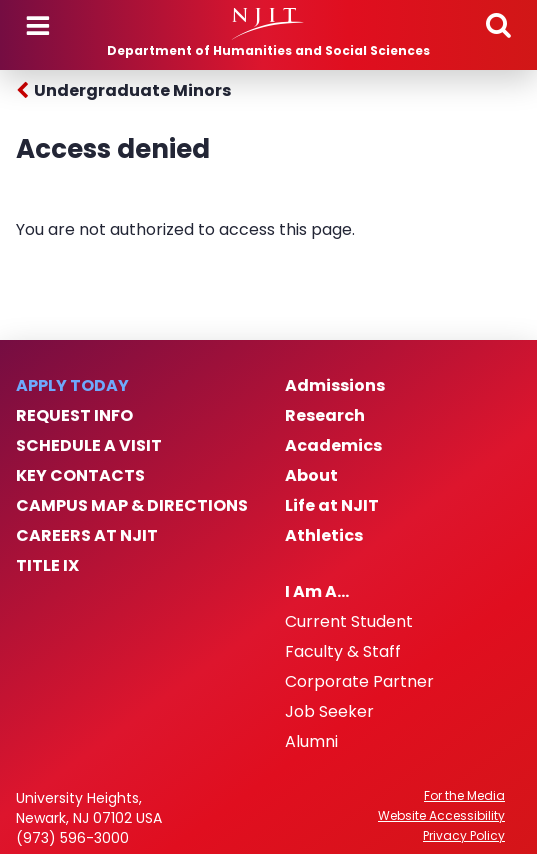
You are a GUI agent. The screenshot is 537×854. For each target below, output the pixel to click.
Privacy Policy (464, 836)
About (311, 476)
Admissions (335, 386)
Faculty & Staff (343, 652)
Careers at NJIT (87, 536)
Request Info (74, 416)
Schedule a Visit (89, 446)
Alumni (311, 742)
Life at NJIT (332, 506)
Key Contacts (80, 476)
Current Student (349, 622)
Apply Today (72, 386)
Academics (333, 446)
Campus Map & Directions (132, 506)
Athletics (324, 536)
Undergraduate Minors (132, 90)
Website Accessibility (441, 816)
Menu (38, 26)
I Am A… (317, 592)
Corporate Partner (359, 682)
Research (325, 416)
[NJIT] (268, 24)
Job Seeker (329, 712)
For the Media (464, 796)
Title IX (47, 566)
